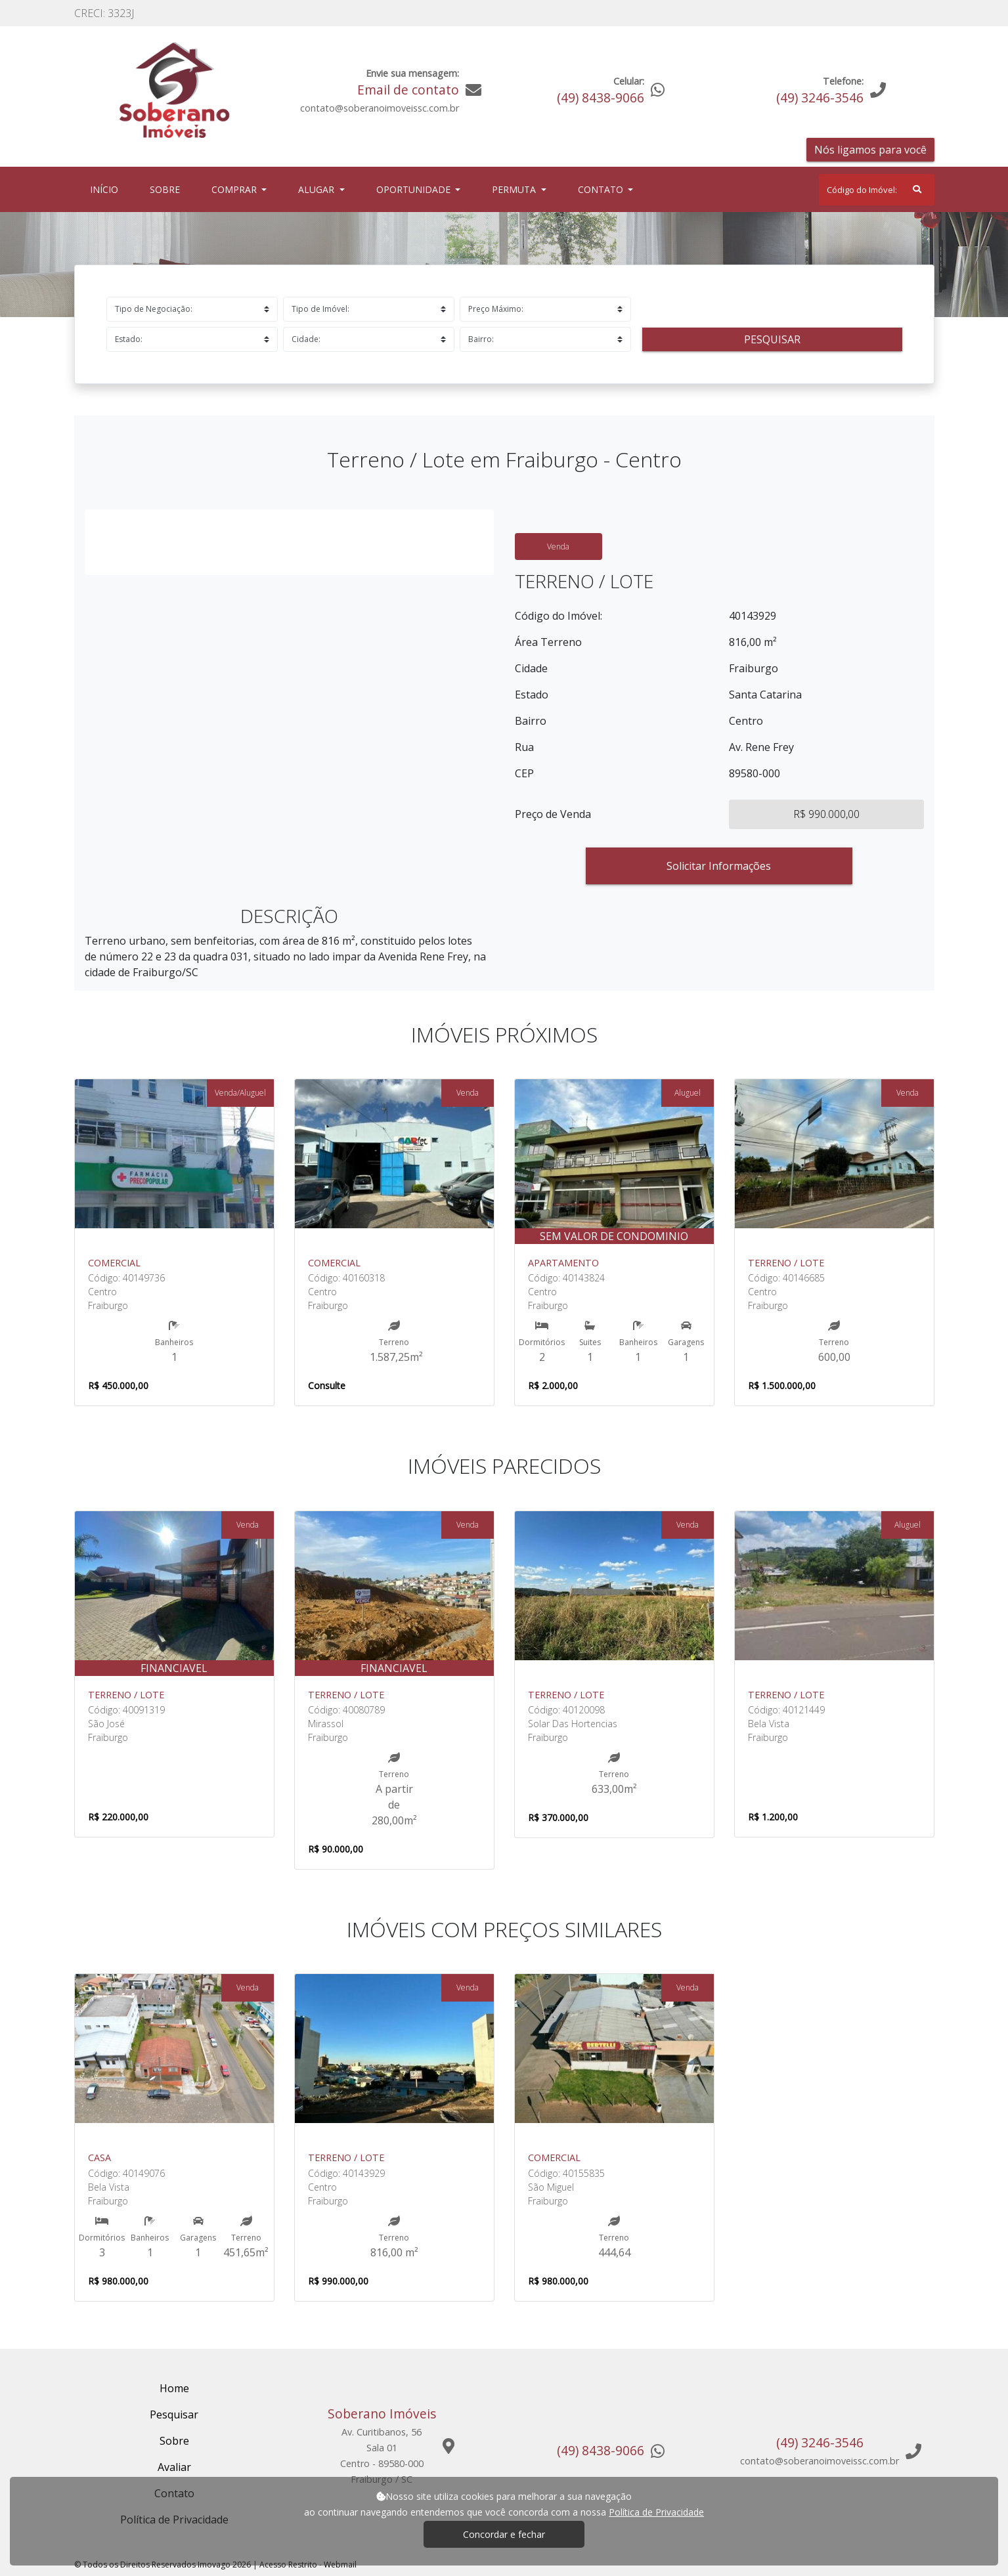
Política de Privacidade (656, 2512)
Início (106, 189)
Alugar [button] (317, 189)
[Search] (876, 189)
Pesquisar (772, 339)
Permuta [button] (515, 189)
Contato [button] (602, 189)
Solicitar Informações (719, 866)
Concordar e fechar (504, 2534)
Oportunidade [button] (414, 189)
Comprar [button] (235, 189)
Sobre (167, 189)
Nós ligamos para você (870, 149)
